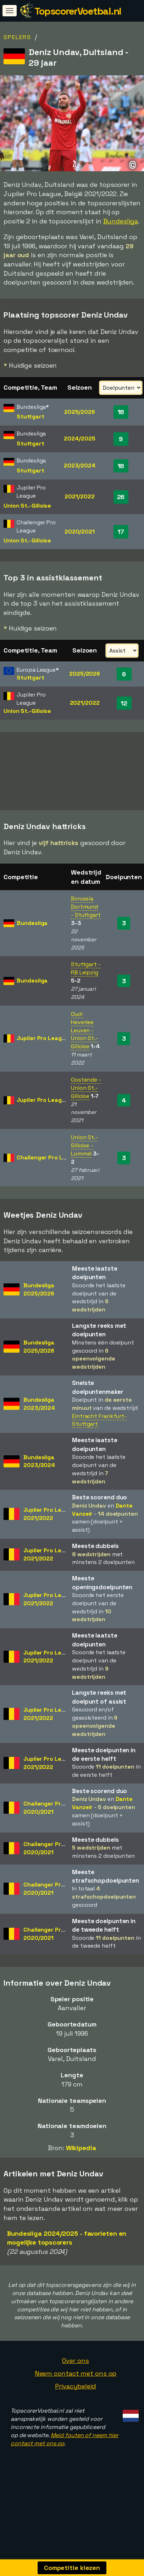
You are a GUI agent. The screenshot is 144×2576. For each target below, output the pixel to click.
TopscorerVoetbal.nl (77, 11)
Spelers (17, 37)
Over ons (75, 2372)
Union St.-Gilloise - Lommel (84, 1157)
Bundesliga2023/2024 (39, 1415)
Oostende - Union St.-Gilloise (86, 1099)
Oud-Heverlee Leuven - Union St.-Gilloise (84, 1042)
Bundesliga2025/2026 (38, 1301)
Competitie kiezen (72, 2568)
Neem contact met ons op (76, 2385)
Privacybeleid (75, 2398)
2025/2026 (79, 412)
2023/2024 (79, 465)
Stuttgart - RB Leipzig (86, 980)
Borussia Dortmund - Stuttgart (86, 918)
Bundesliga (120, 221)
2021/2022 (79, 496)
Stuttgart (30, 416)
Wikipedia (81, 2159)
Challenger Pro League (48, 1169)
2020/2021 (80, 531)
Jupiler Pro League (42, 1050)
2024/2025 (79, 438)
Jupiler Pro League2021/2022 (49, 1525)
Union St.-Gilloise (27, 505)
